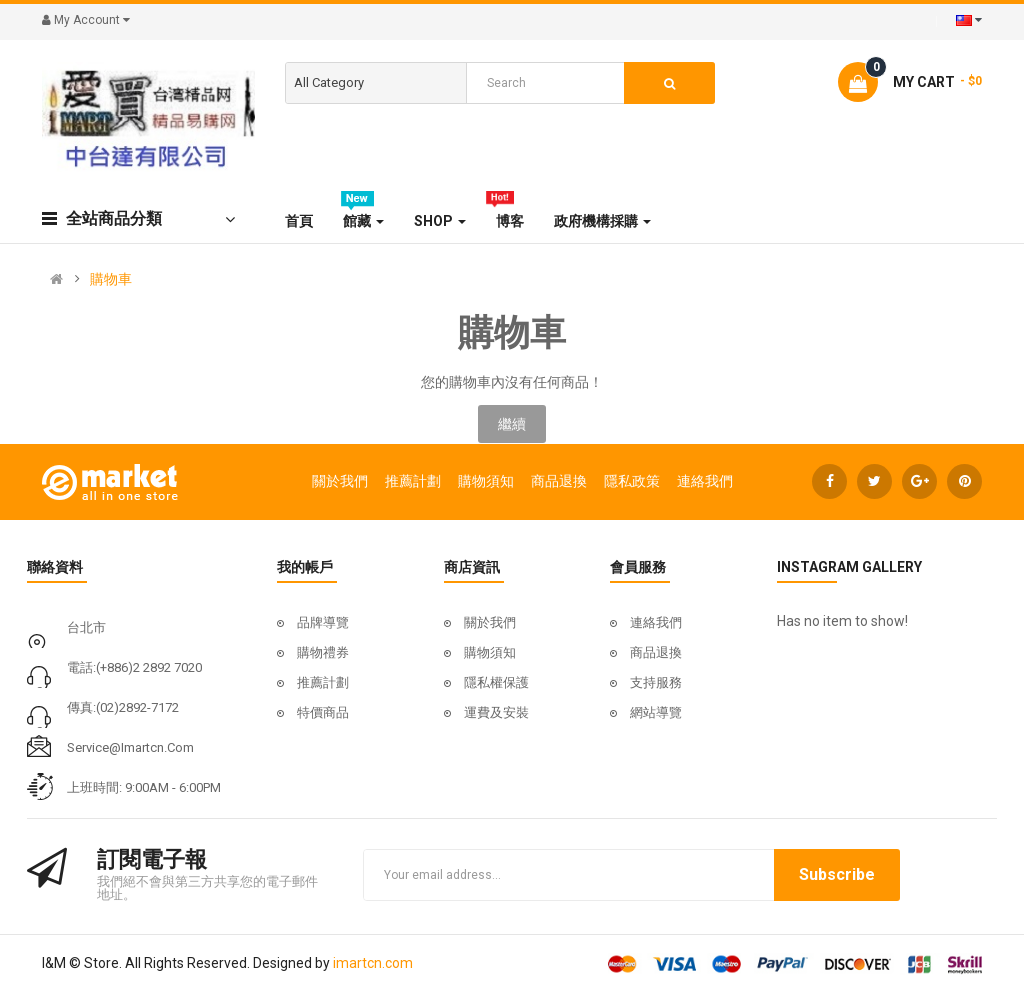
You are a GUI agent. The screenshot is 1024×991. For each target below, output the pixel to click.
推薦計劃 (413, 481)
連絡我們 (705, 481)
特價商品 (323, 712)
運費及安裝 (496, 712)
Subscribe (837, 874)
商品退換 (559, 481)
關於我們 (340, 481)
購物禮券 (323, 652)
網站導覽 (656, 712)
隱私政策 (632, 481)
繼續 (512, 424)
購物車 (111, 279)
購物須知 (486, 481)
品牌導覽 (323, 622)
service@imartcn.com (130, 747)
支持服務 (656, 682)
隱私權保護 (496, 682)
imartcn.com (373, 963)
